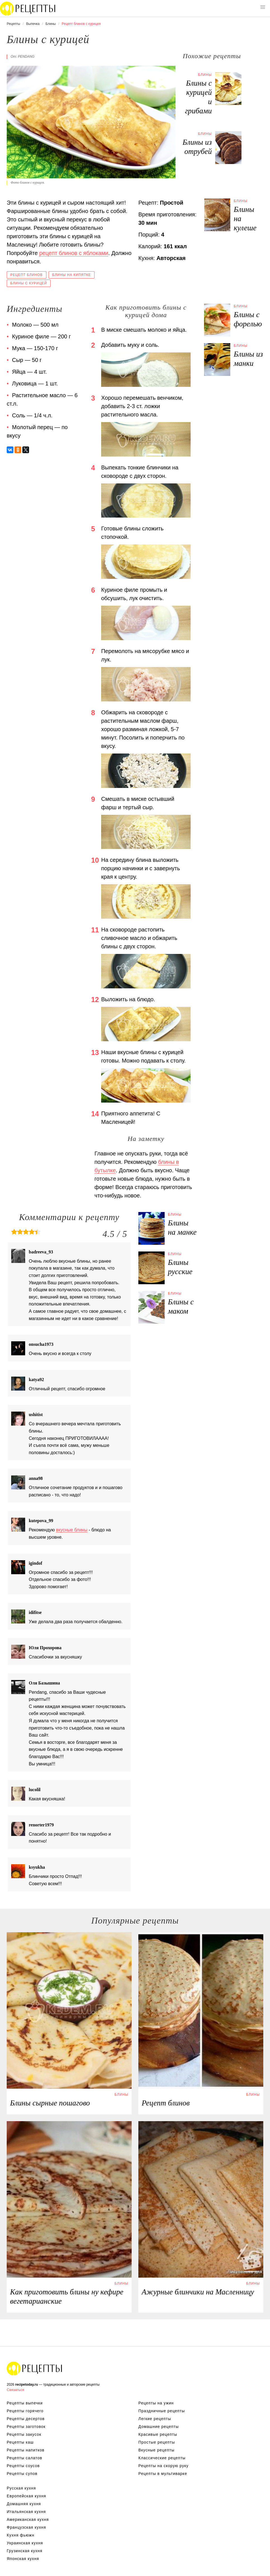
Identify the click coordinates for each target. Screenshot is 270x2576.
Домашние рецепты (158, 2426)
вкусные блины (71, 1529)
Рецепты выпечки (25, 2403)
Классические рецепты (162, 2458)
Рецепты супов (22, 2473)
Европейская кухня (26, 2496)
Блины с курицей (28, 283)
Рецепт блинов (26, 275)
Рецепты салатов (24, 2458)
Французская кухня (26, 2527)
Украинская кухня (25, 2543)
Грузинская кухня (24, 2551)
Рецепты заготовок (26, 2426)
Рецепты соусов (23, 2465)
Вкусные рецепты (156, 2450)
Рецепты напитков (25, 2450)
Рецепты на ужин (156, 2403)
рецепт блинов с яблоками (73, 253)
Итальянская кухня (26, 2511)
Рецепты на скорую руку (163, 2465)
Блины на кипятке (71, 275)
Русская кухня (21, 2488)
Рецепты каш (20, 2442)
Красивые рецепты (157, 2434)
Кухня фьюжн (20, 2535)
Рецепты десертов (26, 2418)
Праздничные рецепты (161, 2411)
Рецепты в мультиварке (162, 2473)
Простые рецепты (156, 2442)
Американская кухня (28, 2519)
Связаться (15, 2390)
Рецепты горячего (25, 2411)
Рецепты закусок (24, 2434)
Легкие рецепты (154, 2418)
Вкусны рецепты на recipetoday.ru (28, 8)
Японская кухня (23, 2558)
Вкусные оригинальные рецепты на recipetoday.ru (35, 2368)
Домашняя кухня (24, 2504)
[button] (262, 7)
